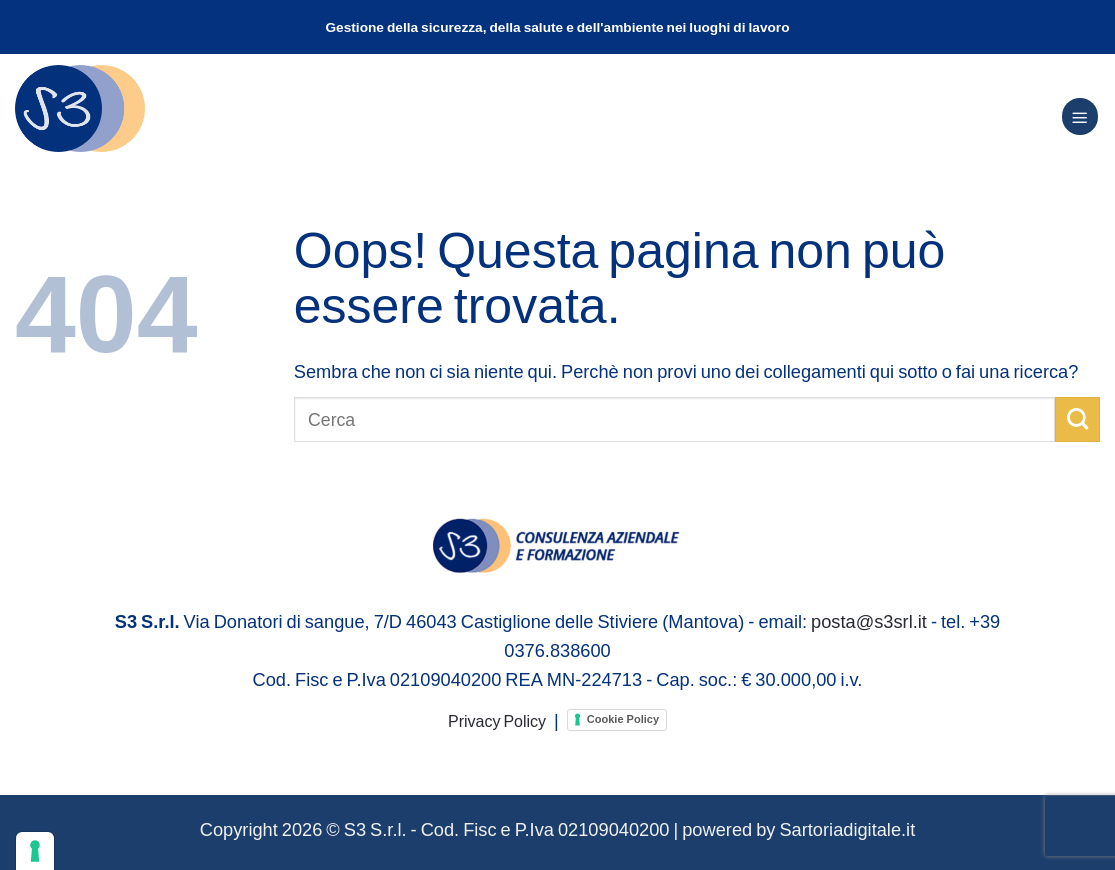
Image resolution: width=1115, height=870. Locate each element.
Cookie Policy (623, 719)
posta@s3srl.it (869, 621)
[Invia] (1077, 419)
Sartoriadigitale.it (847, 829)
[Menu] (1080, 116)
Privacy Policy (497, 720)
